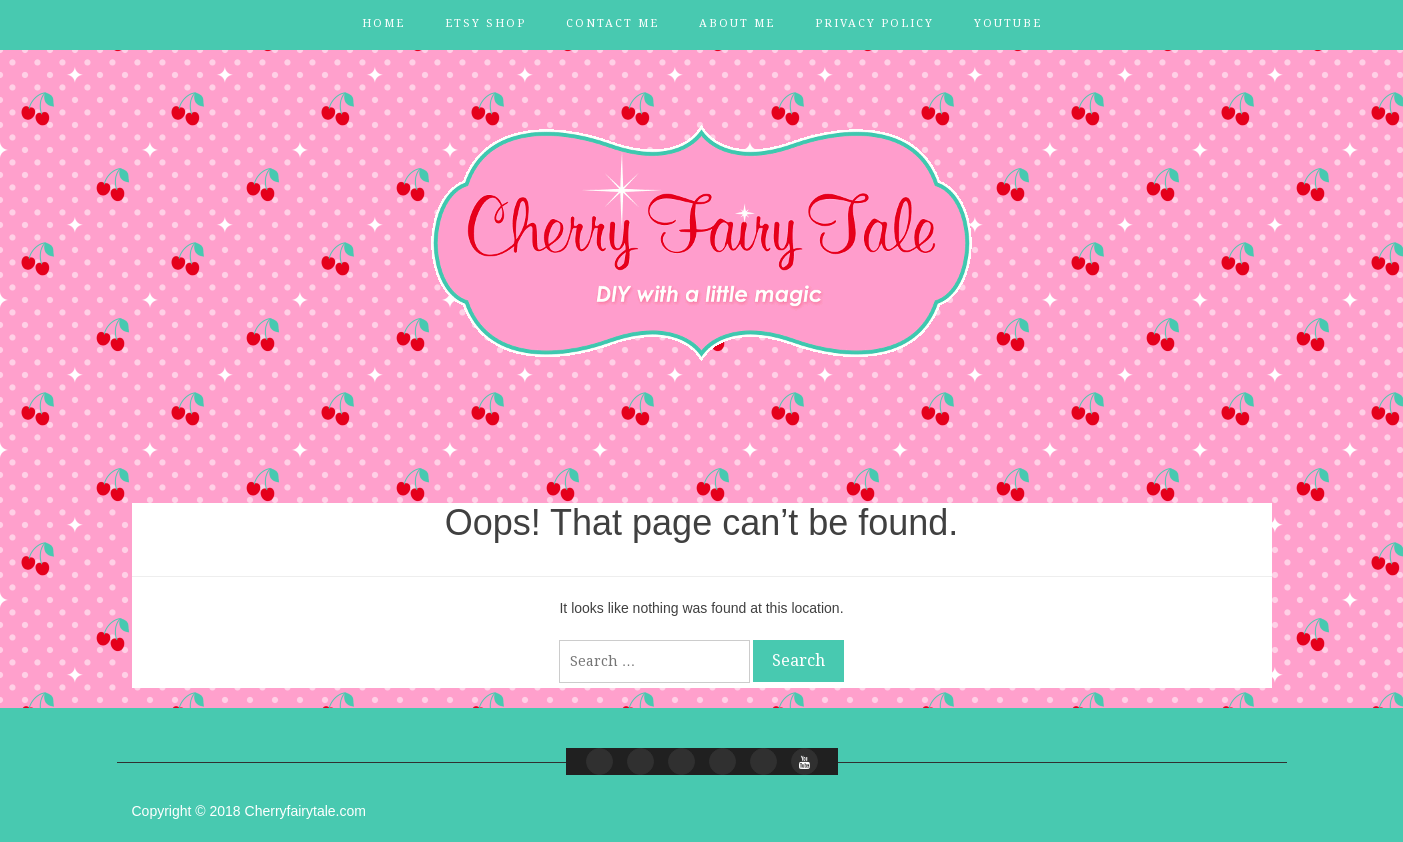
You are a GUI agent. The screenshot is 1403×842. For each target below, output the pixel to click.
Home (383, 23)
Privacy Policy (874, 23)
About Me (737, 23)
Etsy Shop (485, 23)
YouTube (1008, 23)
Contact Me (612, 23)
